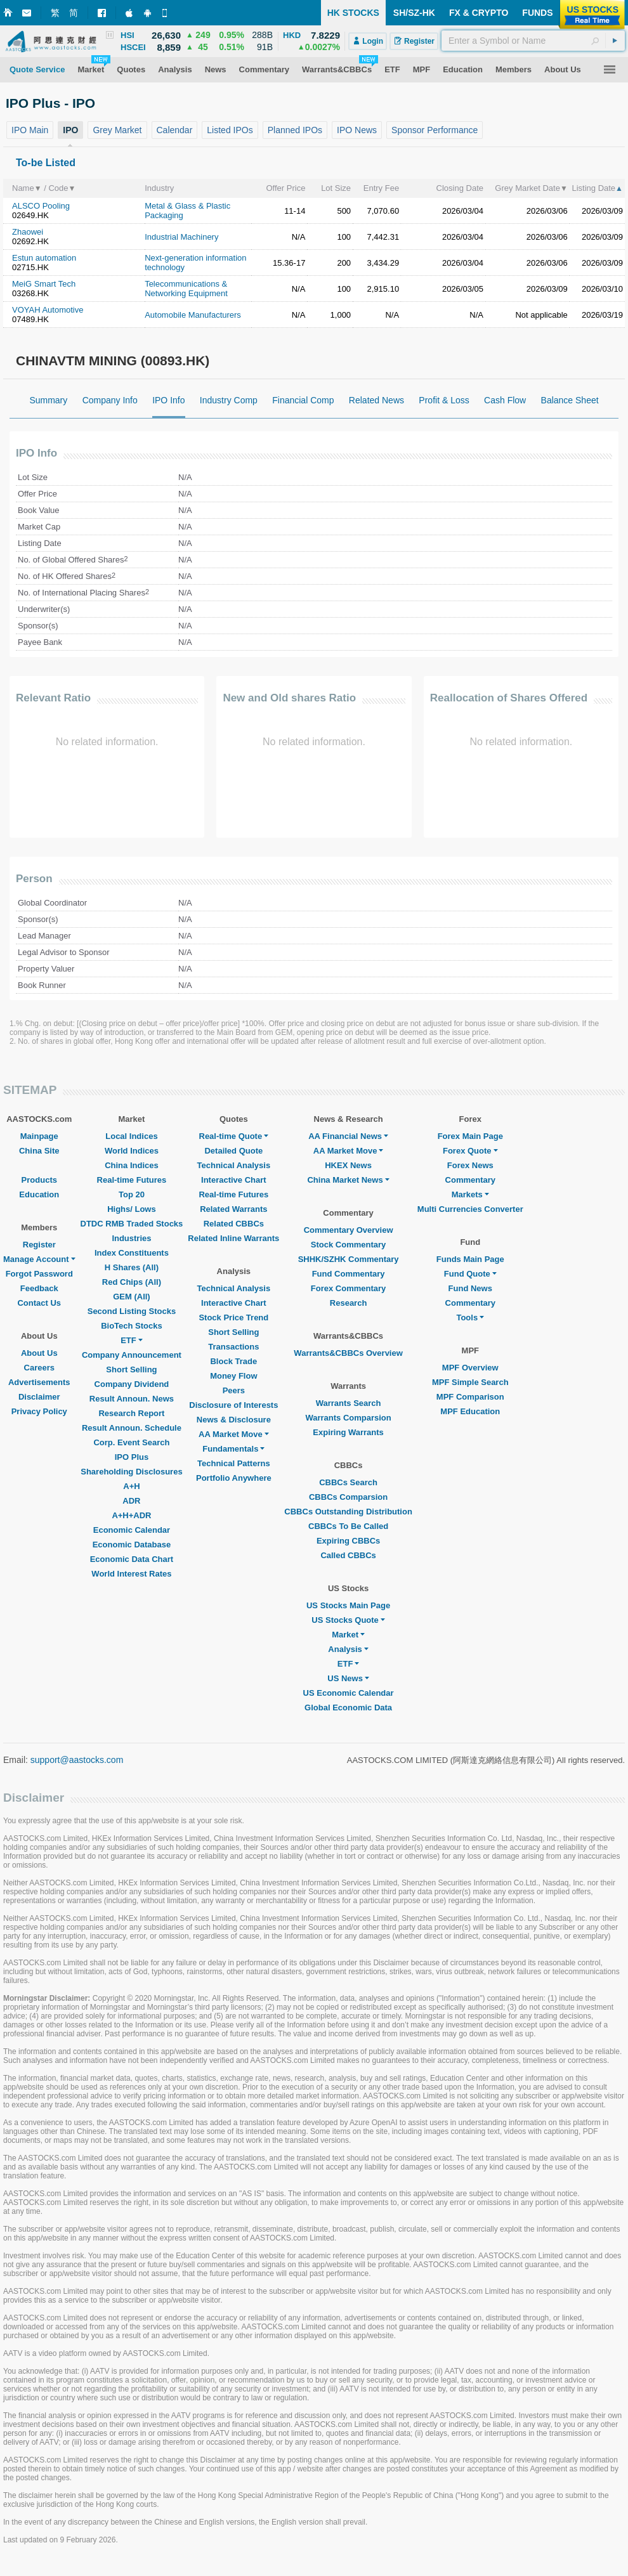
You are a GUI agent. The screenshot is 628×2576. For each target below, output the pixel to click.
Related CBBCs (234, 1223)
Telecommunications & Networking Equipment (186, 288)
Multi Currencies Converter (470, 1209)
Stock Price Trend (233, 1317)
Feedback (39, 1288)
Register (39, 1244)
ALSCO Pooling (41, 206)
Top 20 (132, 1194)
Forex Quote (470, 1150)
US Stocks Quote (347, 1620)
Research (348, 1303)
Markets (470, 1194)
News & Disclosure (234, 1419)
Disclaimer (39, 1397)
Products (39, 1180)
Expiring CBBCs (348, 1540)
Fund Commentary (348, 1273)
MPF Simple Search (470, 1382)
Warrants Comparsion (348, 1417)
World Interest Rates (131, 1573)
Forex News (470, 1165)
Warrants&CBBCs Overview (348, 1353)
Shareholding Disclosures (131, 1471)
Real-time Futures (132, 1180)
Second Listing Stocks (132, 1311)
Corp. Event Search (131, 1442)
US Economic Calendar (348, 1693)
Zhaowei (27, 232)
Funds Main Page (470, 1259)
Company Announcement (131, 1355)
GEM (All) (131, 1296)
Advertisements (39, 1382)
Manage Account (39, 1259)
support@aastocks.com (77, 1760)
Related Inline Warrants (233, 1238)
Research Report (131, 1413)
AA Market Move (234, 1434)
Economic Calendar (131, 1530)
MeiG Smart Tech (43, 284)
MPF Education (470, 1411)
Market (348, 1634)
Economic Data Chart (131, 1559)
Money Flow (233, 1376)
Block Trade (233, 1361)
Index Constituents (132, 1253)
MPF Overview (470, 1367)
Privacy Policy (39, 1411)
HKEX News (348, 1165)
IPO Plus (131, 1457)
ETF (132, 1340)
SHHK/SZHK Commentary (348, 1259)
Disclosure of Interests (233, 1405)
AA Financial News (348, 1136)
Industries (131, 1238)
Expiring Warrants (348, 1432)
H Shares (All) (132, 1267)
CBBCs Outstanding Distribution (348, 1511)
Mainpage (39, 1136)
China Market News (348, 1180)
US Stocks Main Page (348, 1605)
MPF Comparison (470, 1397)
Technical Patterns (233, 1463)
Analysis (348, 1649)
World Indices (132, 1150)
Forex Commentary (348, 1288)
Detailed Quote (233, 1150)
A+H (131, 1486)
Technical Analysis (234, 1165)
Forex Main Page (470, 1136)
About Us (39, 1353)
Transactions (233, 1346)
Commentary (470, 1180)
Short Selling (131, 1369)
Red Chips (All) (131, 1282)
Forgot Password (39, 1273)
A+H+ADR (131, 1515)
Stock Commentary (348, 1244)
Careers (39, 1367)
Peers (234, 1390)
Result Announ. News (131, 1398)
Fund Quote (470, 1273)
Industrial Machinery (181, 237)
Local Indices (131, 1136)
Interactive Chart (233, 1180)
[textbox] (533, 40)
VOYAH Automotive (47, 310)
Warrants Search (348, 1403)
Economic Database (132, 1544)
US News (348, 1678)
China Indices (132, 1165)
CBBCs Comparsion (348, 1497)
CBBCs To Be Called (348, 1526)
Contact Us (39, 1303)
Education (39, 1194)
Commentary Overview (348, 1230)
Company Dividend (132, 1384)
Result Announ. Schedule (131, 1428)
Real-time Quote (234, 1136)
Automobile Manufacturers (193, 315)
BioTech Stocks (131, 1325)
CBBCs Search (348, 1482)
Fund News (470, 1288)
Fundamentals (233, 1449)
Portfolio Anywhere (233, 1478)
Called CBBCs (348, 1555)
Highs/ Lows (131, 1209)
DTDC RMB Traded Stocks (132, 1223)
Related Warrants (233, 1209)
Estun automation (44, 258)
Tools (470, 1317)
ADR (131, 1501)
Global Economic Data (348, 1707)
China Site (39, 1150)
